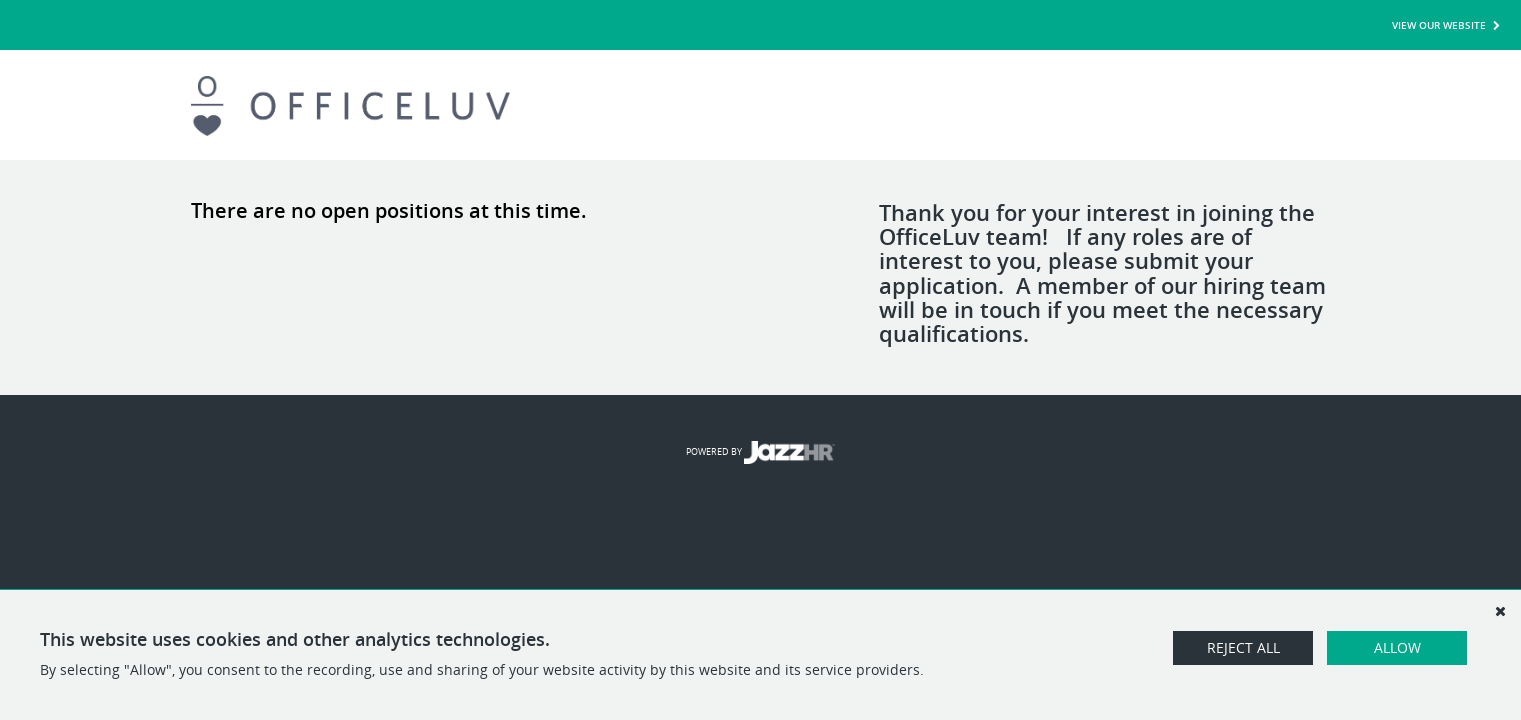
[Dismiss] (1500, 611)
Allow (1397, 647)
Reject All (1243, 647)
